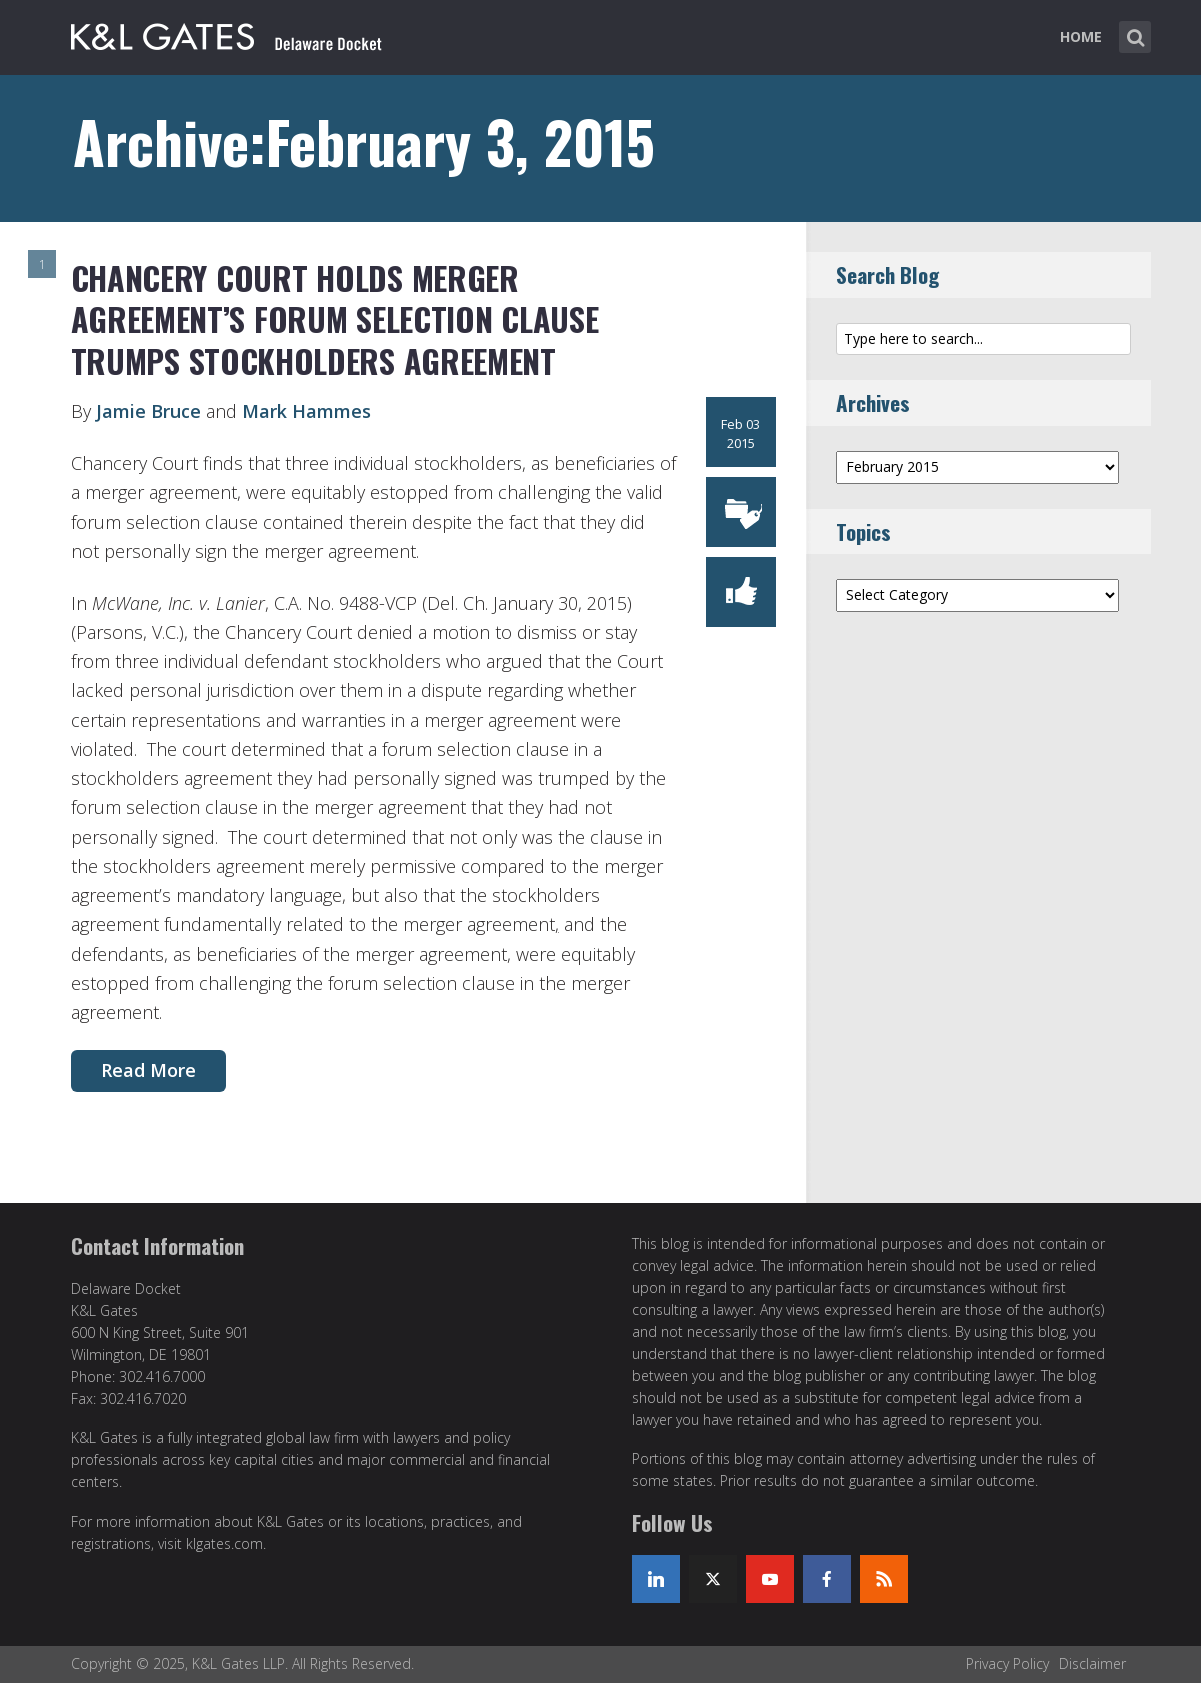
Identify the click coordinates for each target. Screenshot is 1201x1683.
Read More (148, 1070)
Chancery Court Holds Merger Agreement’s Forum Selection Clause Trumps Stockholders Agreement (335, 319)
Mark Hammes (306, 411)
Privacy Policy (1007, 1663)
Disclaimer (1092, 1663)
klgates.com (224, 1543)
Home (1081, 36)
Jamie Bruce (148, 411)
